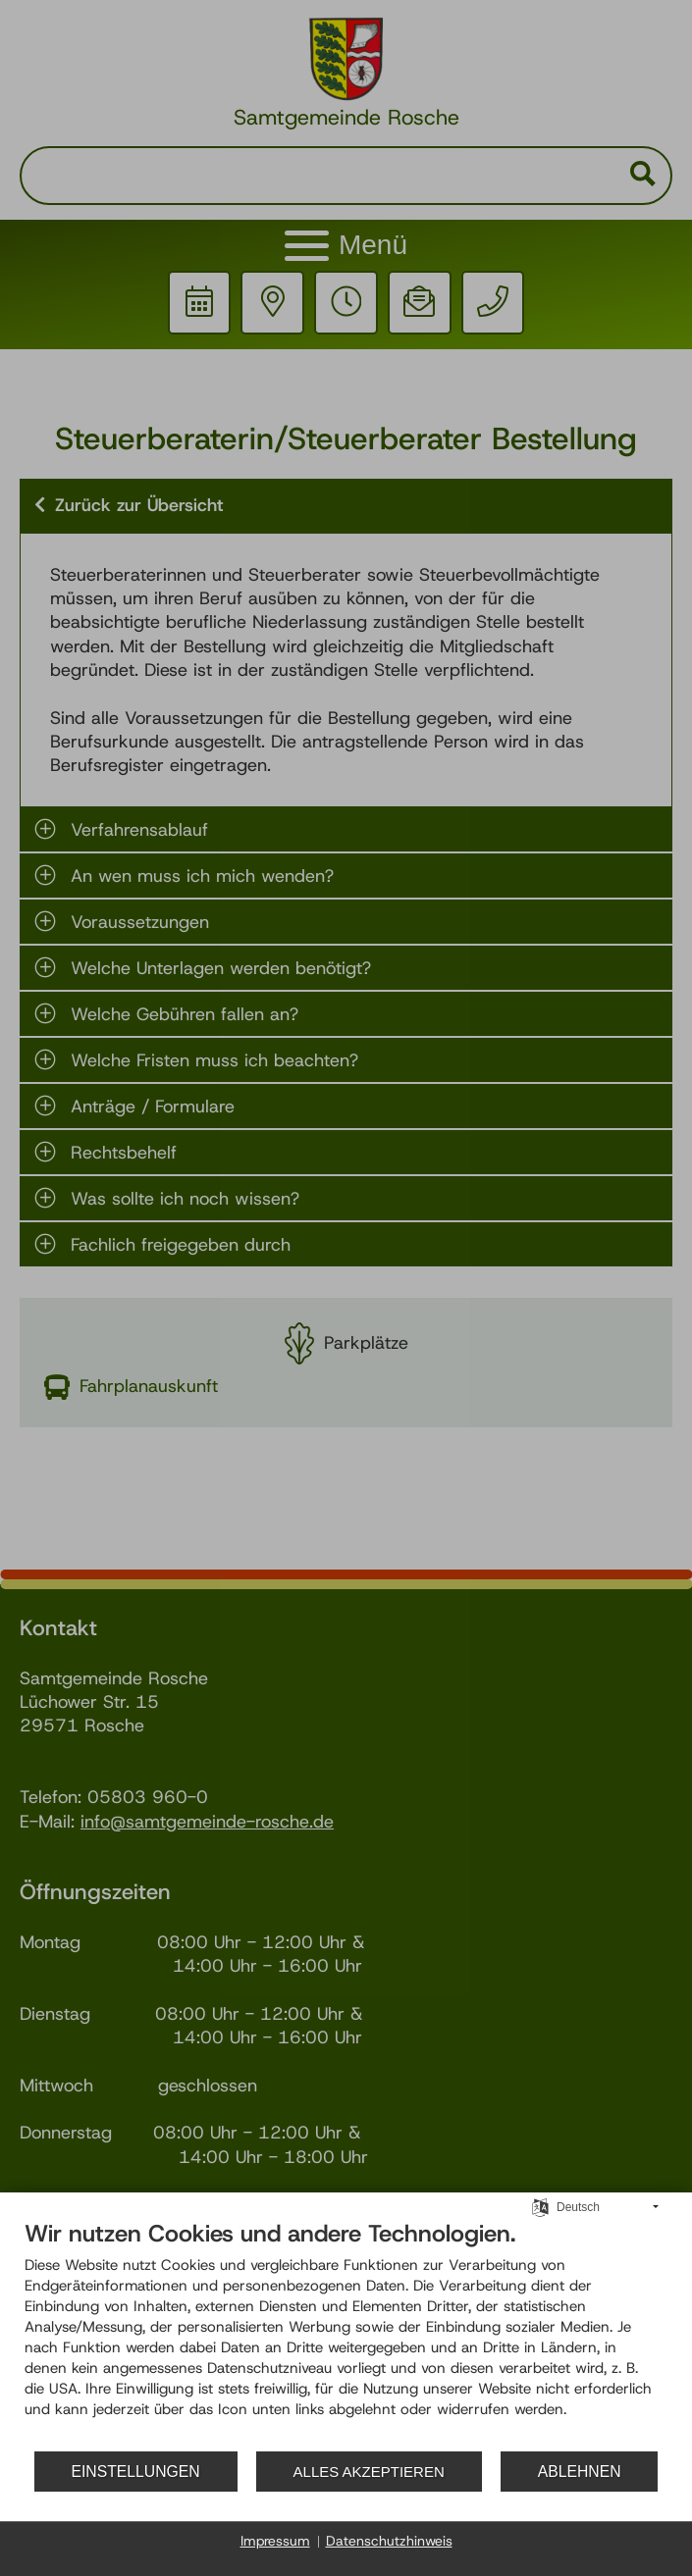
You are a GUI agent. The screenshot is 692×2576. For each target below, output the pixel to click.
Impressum (275, 2541)
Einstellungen (135, 2471)
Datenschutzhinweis (389, 2541)
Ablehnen (579, 2471)
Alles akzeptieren (369, 2471)
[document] (346, 2335)
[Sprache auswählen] (540, 2207)
